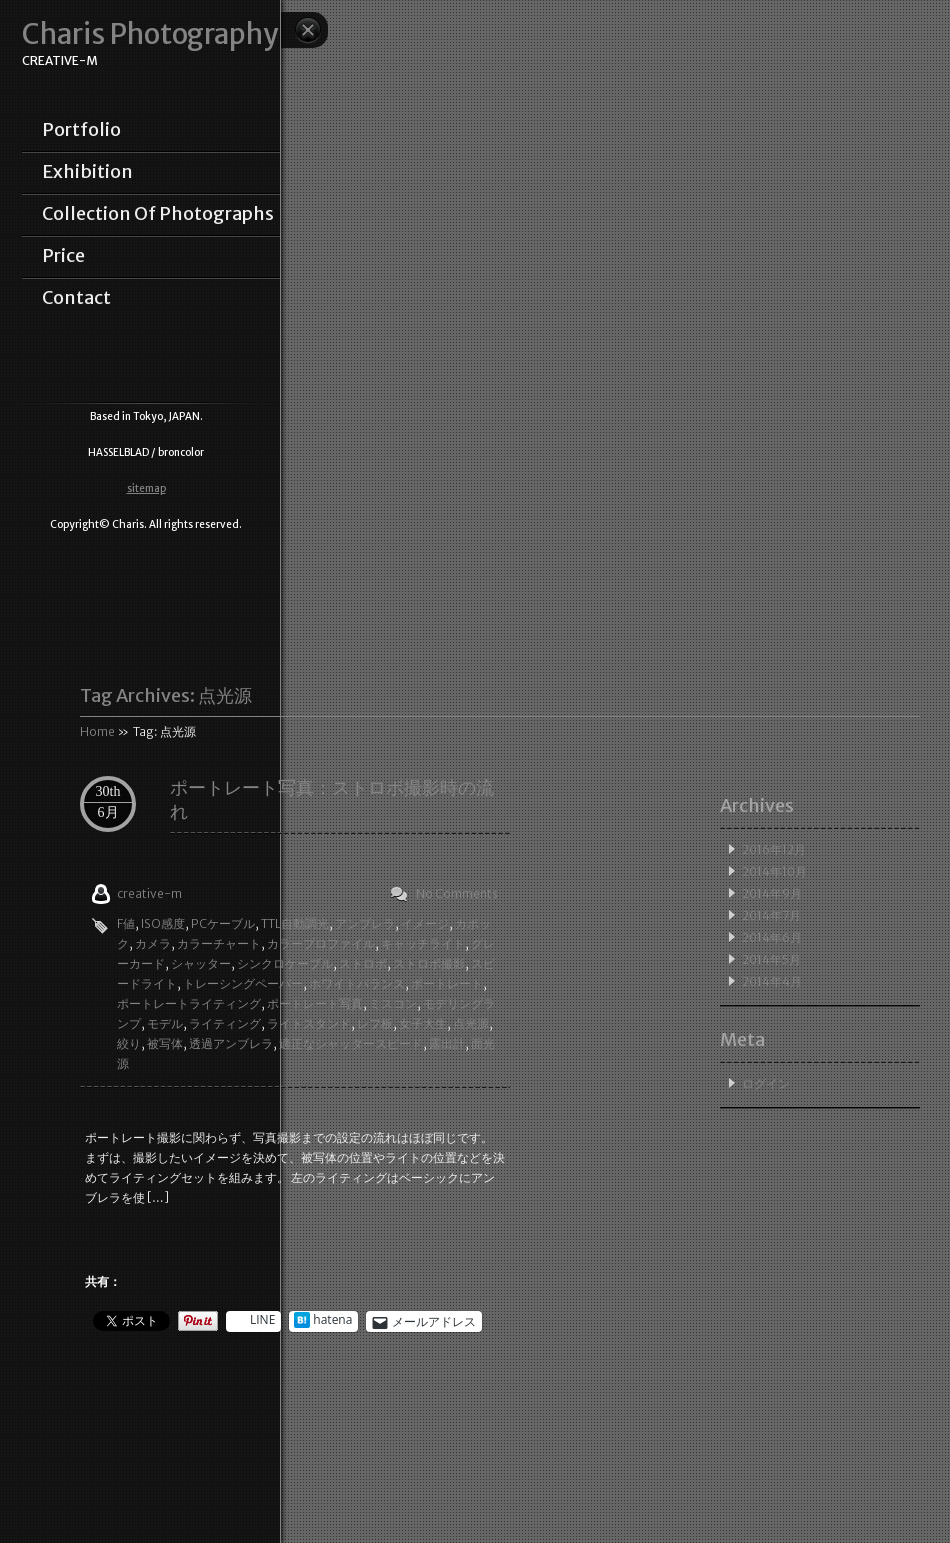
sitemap (146, 488)
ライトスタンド (309, 1023)
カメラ (153, 943)
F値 (126, 923)
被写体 (165, 1043)
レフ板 (375, 1023)
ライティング (225, 1023)
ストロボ (363, 963)
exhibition (87, 172)
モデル (165, 1023)
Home (97, 731)
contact (76, 298)
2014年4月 (772, 981)
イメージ (425, 923)
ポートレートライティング (189, 1003)
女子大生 (423, 1023)
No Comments (457, 893)
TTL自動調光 (295, 923)
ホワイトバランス (357, 983)
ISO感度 (163, 923)
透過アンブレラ (231, 1043)
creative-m (149, 893)
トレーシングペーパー (243, 983)
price (63, 256)
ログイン (766, 1083)
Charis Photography (150, 34)
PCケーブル (223, 923)
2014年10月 (774, 871)
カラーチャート (219, 943)
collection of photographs (158, 214)
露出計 (447, 1043)
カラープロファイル (321, 943)
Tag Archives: (166, 695)
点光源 (471, 1023)
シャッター (201, 963)
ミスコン (393, 1003)
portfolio (81, 130)
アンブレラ (365, 923)
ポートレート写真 (315, 1003)
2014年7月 (771, 915)
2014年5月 (771, 959)
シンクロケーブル (285, 963)
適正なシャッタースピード (351, 1043)
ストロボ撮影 (429, 963)
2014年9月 (772, 893)
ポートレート (447, 983)
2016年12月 (774, 849)
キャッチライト (423, 943)
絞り (129, 1043)
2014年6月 (772, 937)
